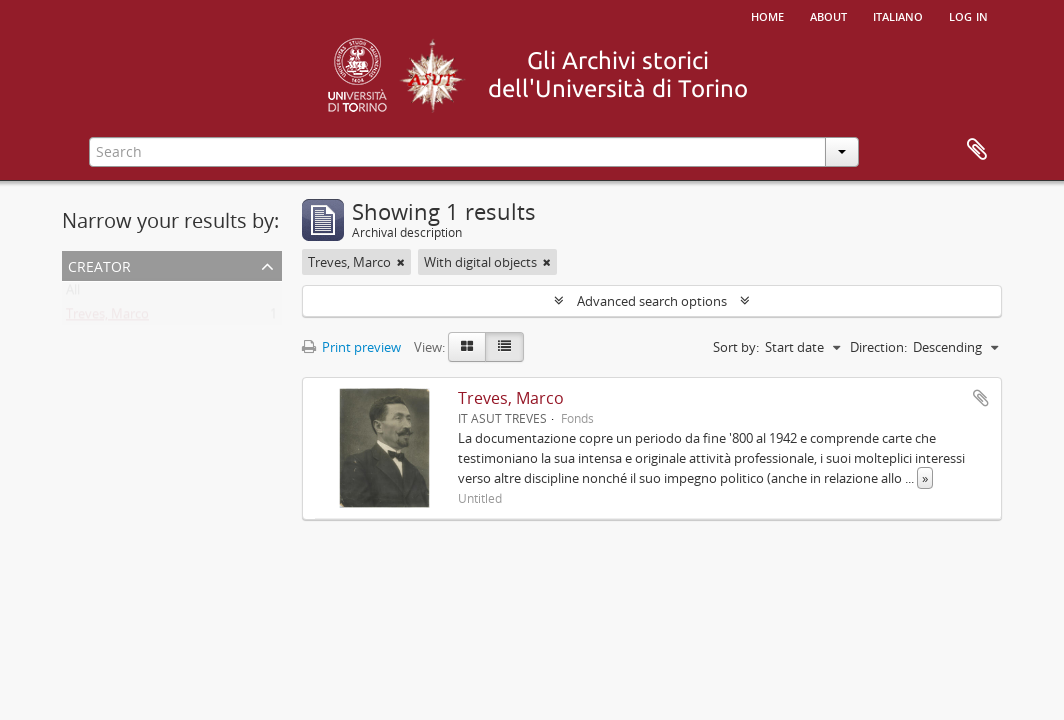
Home (767, 15)
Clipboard (977, 150)
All (73, 294)
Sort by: (736, 347)
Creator (99, 264)
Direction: (878, 347)
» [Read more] (925, 478)
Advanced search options (652, 301)
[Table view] (504, 347)
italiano (898, 15)
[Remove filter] (401, 262)
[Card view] (467, 347)
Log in (968, 15)
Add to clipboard (981, 398)
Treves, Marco (107, 318)
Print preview (351, 347)
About (828, 15)
